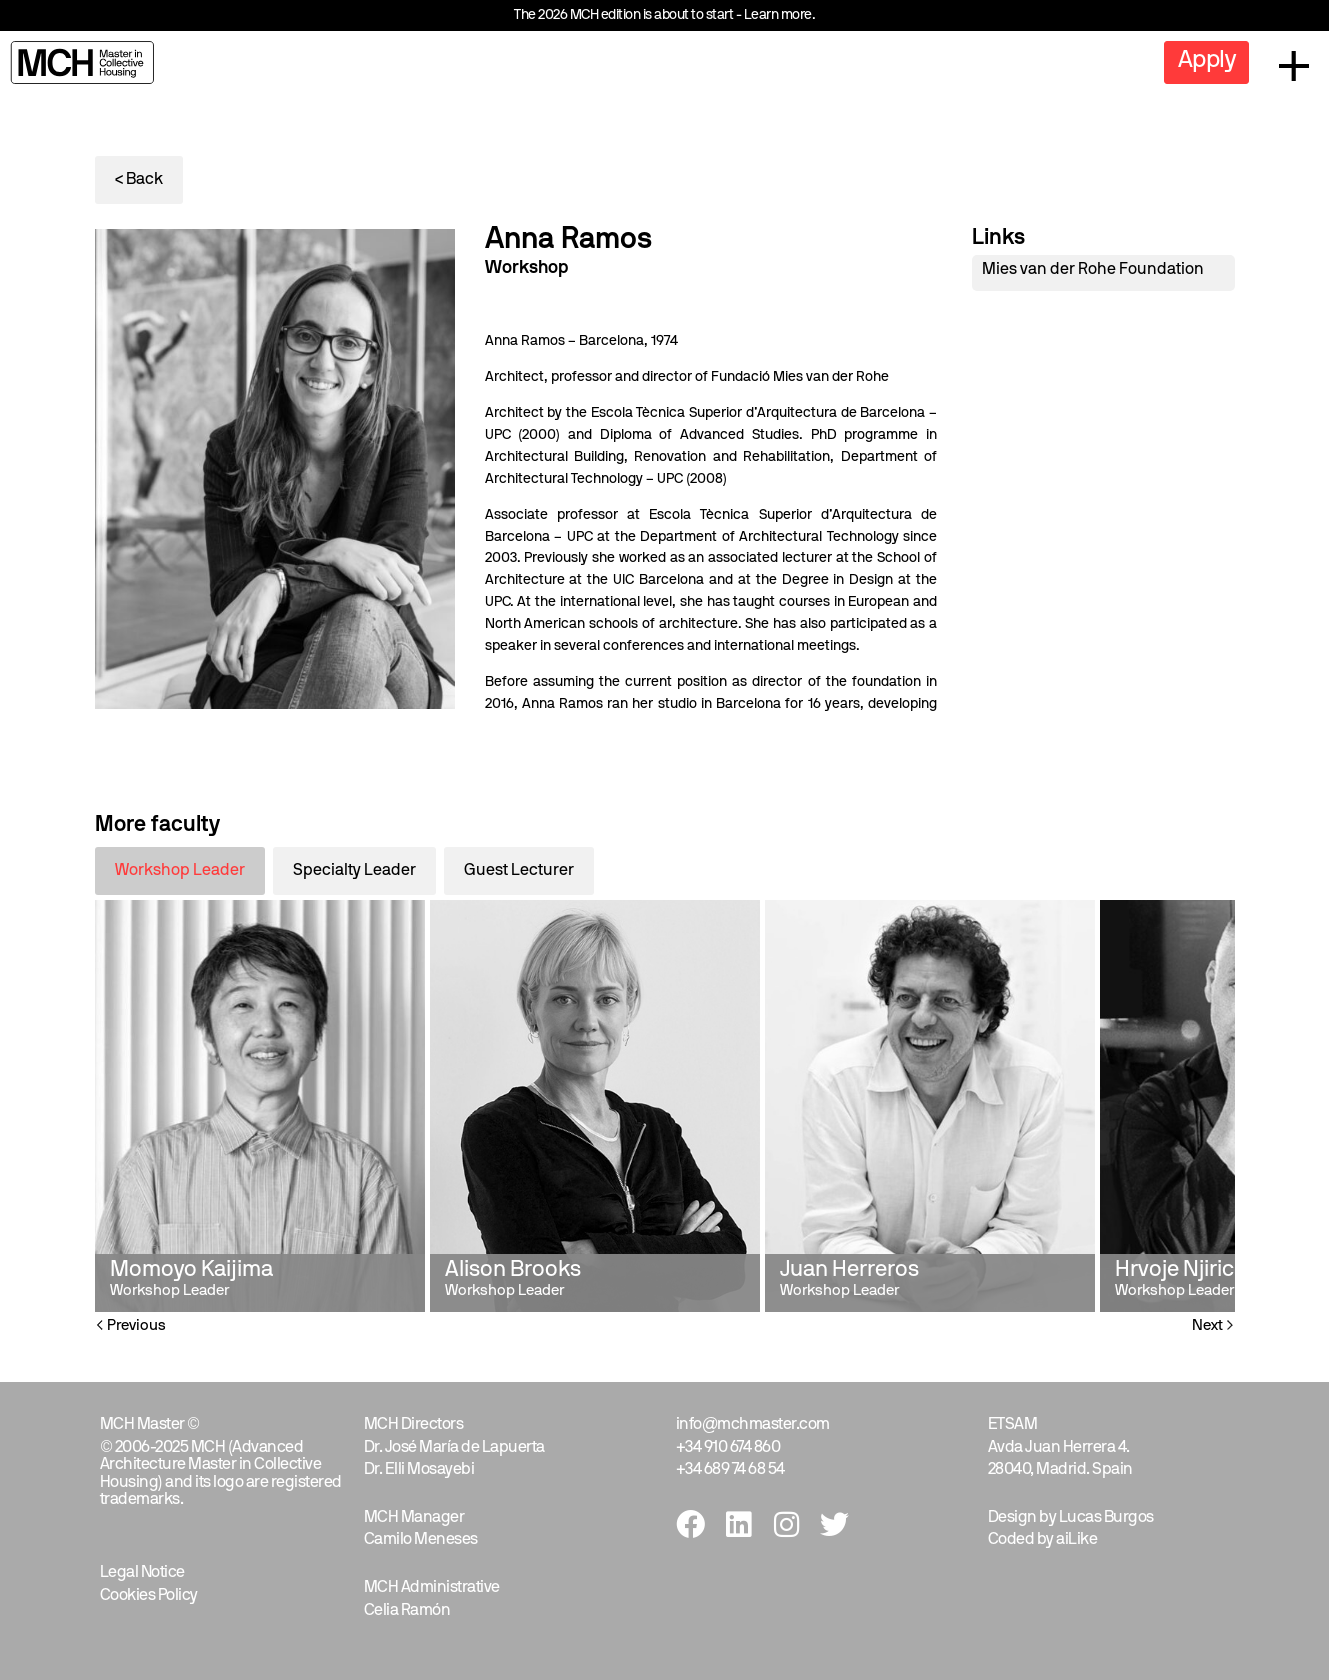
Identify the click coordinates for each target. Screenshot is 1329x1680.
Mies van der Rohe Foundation (1093, 270)
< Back (139, 180)
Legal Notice (142, 1573)
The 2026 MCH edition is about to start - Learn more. (664, 15)
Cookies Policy (149, 1596)
